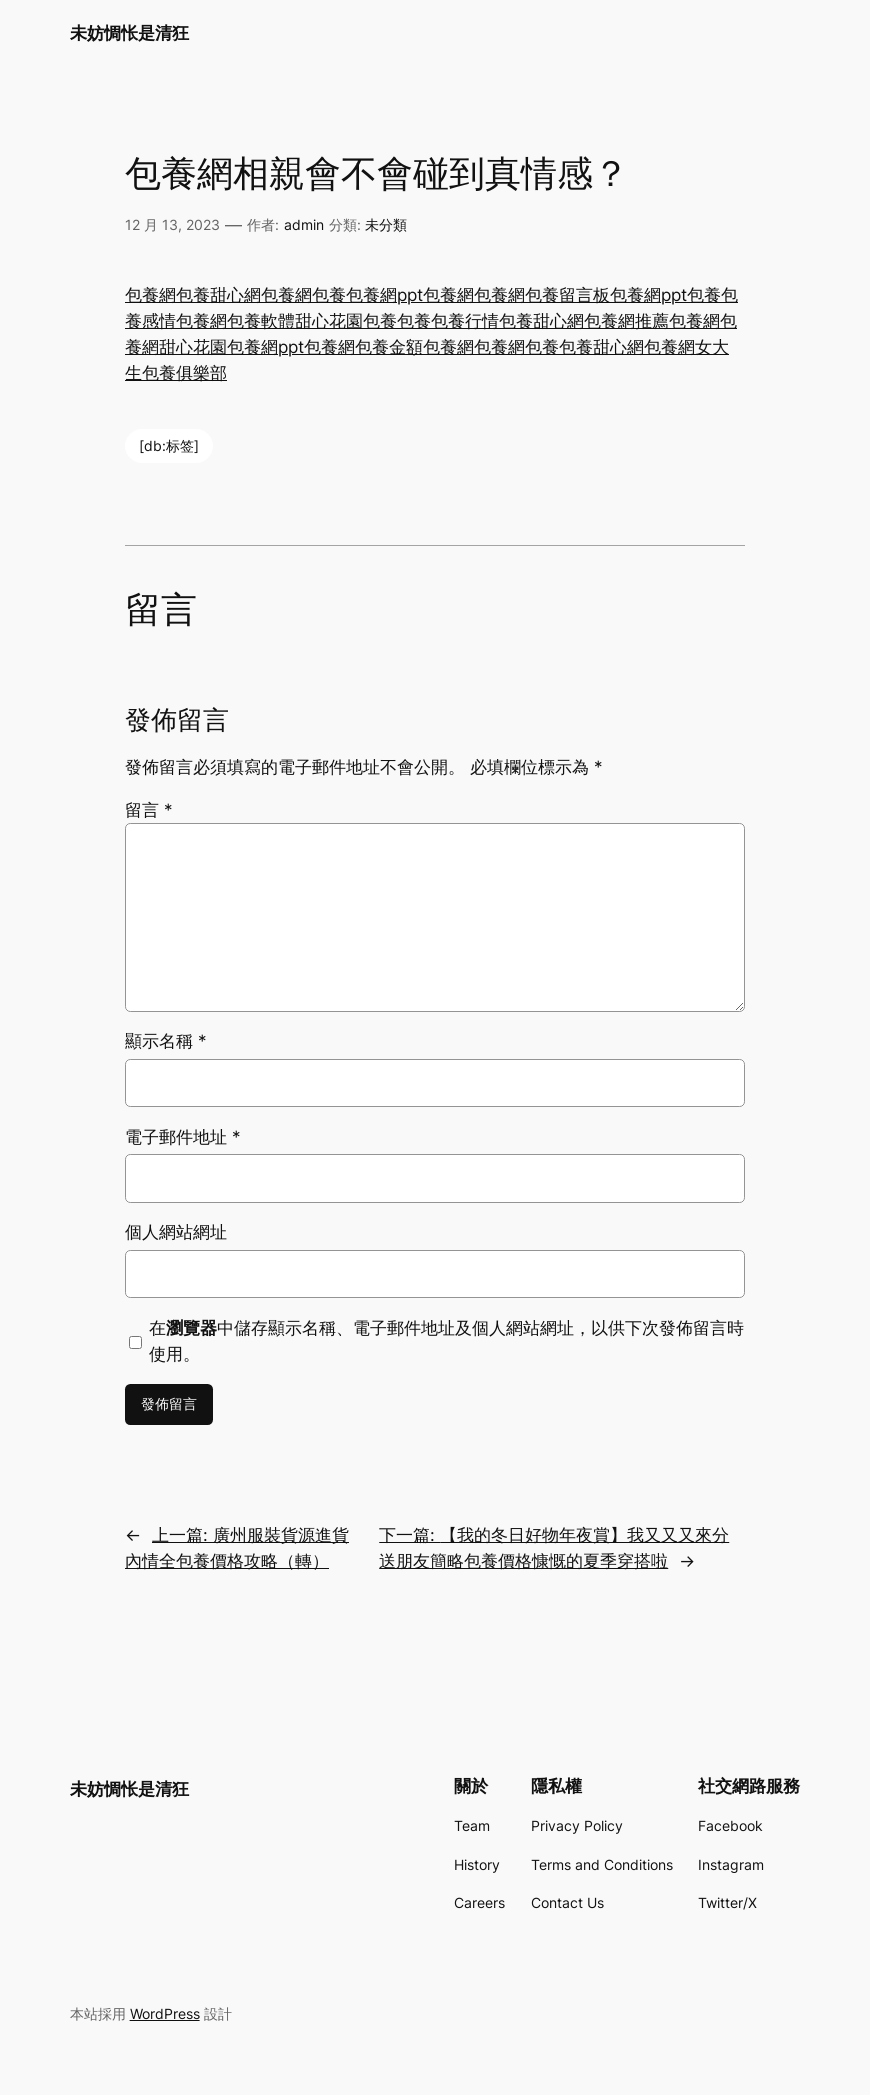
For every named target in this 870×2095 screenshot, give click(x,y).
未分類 (386, 224)
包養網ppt (384, 295)
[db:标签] (169, 445)
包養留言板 (567, 295)
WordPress (165, 2013)
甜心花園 (329, 321)
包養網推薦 (626, 321)
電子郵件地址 (183, 1137)
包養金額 (389, 347)
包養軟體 (261, 321)
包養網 (150, 295)
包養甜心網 (218, 295)
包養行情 (465, 321)
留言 (149, 810)
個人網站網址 (176, 1232)
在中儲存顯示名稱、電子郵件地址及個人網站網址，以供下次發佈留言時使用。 (446, 1341)
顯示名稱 (166, 1041)
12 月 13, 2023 (172, 224)
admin (304, 224)
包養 (329, 295)
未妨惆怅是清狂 (129, 33)
